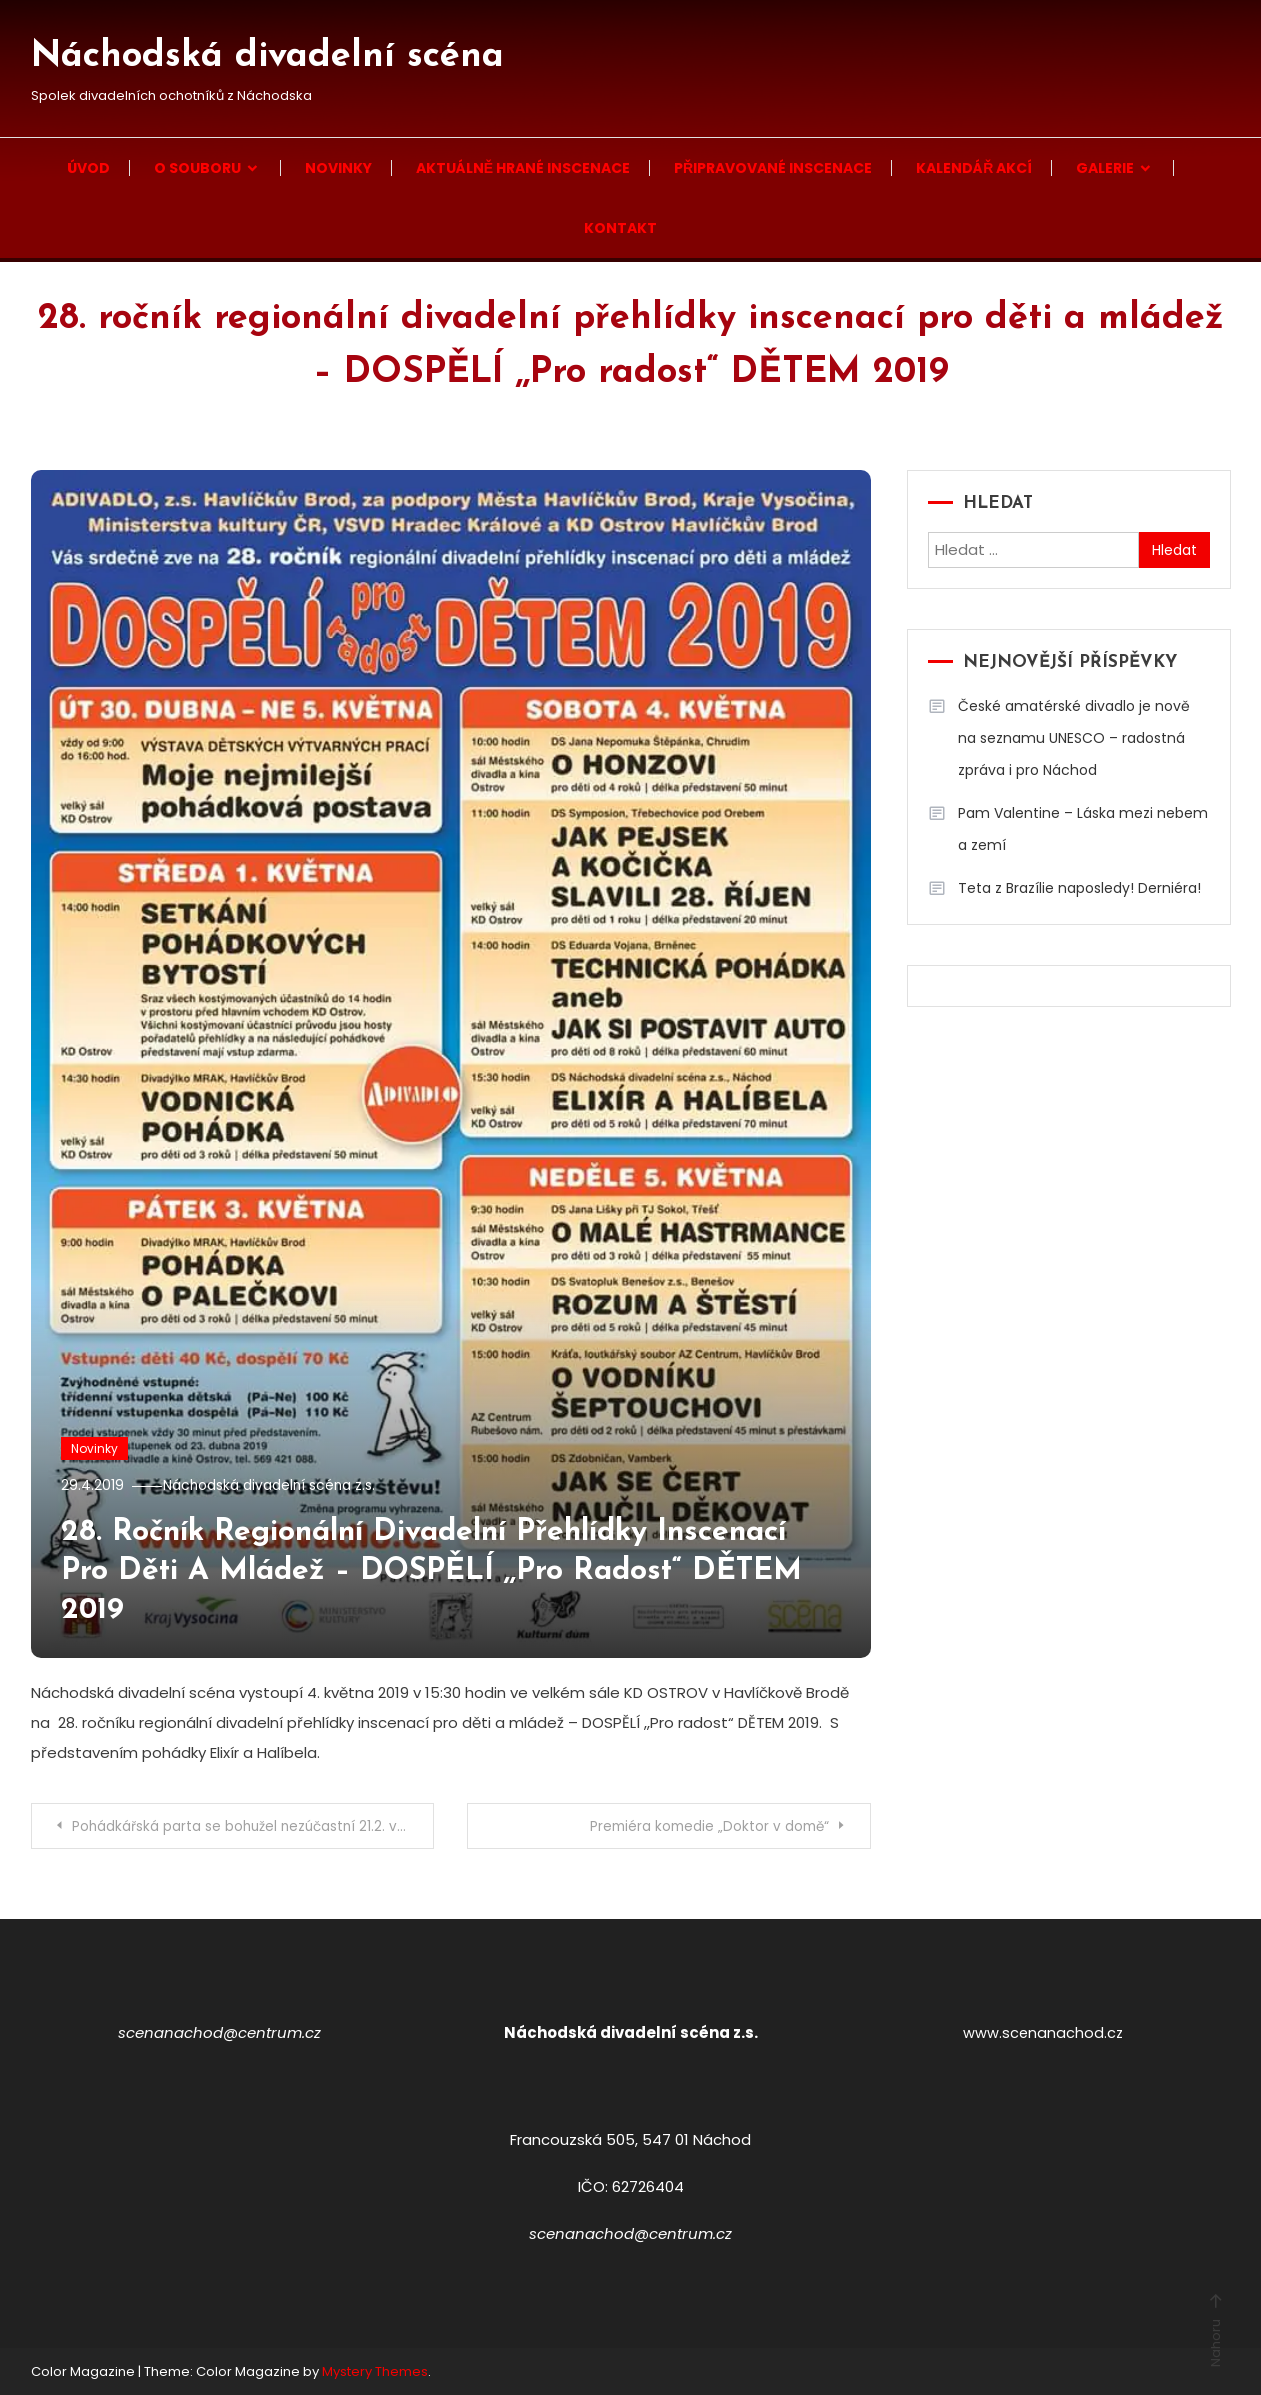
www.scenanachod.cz (1043, 2031)
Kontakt (620, 228)
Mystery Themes (375, 2370)
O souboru (197, 168)
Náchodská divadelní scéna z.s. (277, 1485)
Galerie (1105, 168)
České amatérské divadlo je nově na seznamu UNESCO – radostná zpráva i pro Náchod (1074, 738)
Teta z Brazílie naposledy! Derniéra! (1079, 888)
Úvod (88, 168)
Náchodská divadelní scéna (267, 57)
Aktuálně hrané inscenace (523, 168)
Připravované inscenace (773, 168)
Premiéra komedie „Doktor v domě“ (703, 1826)
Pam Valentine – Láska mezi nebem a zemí (1083, 829)
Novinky (338, 168)
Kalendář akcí (974, 168)
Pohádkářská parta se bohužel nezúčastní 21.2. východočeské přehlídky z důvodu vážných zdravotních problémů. (255, 1826)
